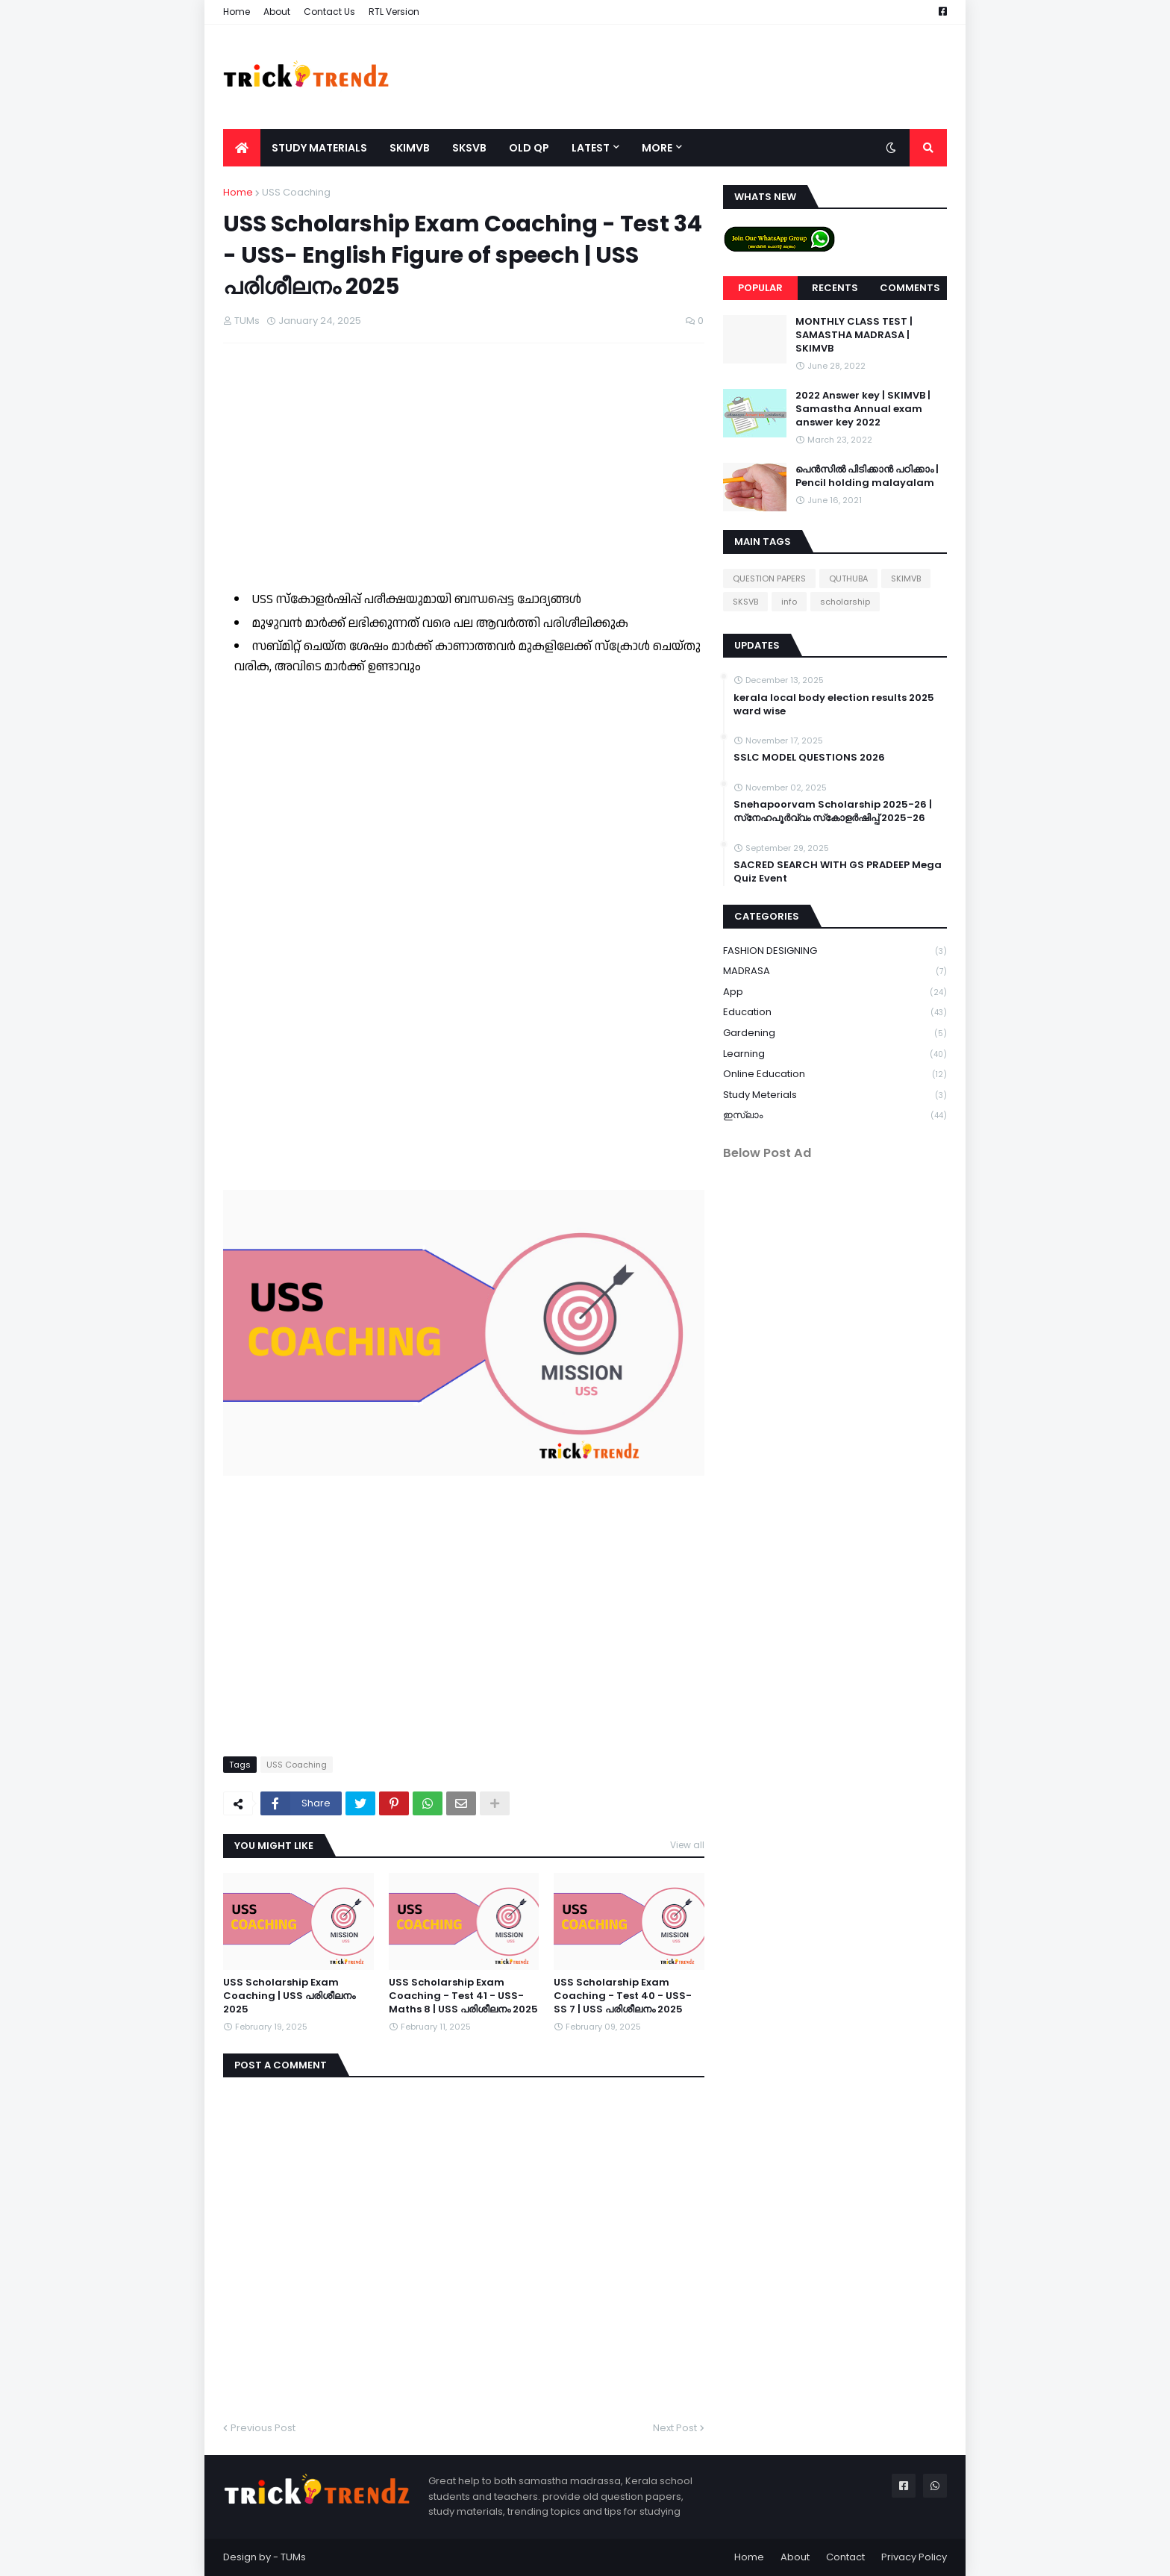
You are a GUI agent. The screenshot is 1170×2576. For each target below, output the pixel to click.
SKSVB (745, 602)
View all (687, 1845)
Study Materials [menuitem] (319, 147)
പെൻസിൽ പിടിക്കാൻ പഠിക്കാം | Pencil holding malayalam (867, 476)
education (835, 1012)
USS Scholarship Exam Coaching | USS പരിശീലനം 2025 (289, 1996)
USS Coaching (296, 192)
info (789, 602)
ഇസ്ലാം (835, 1115)
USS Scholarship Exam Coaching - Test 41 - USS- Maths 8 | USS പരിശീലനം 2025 (463, 1996)
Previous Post (263, 2428)
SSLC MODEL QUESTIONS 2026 (809, 757)
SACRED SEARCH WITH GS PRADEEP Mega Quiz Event (837, 871)
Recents (835, 288)
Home (236, 11)
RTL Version (394, 11)
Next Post (675, 2428)
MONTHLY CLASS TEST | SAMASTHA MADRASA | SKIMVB (854, 335)
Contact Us (329, 11)
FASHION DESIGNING (835, 951)
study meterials (835, 1095)
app (835, 992)
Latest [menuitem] (591, 147)
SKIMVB (906, 578)
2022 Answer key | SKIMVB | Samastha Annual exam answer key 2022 (862, 409)
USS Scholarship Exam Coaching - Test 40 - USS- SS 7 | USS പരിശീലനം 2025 (623, 1996)
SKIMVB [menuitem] (410, 147)
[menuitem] (241, 147)
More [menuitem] (657, 147)
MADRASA (835, 971)
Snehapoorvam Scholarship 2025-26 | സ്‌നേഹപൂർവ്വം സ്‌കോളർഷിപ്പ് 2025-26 (832, 811)
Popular (760, 288)
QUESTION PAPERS (769, 578)
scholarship (845, 602)
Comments (910, 288)
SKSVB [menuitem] (469, 147)
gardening (835, 1033)
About (276, 11)
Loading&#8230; (462, 928)
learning (835, 1054)
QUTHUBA (848, 578)
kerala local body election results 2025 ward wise (833, 704)
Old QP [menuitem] (529, 147)
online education (835, 1074)
